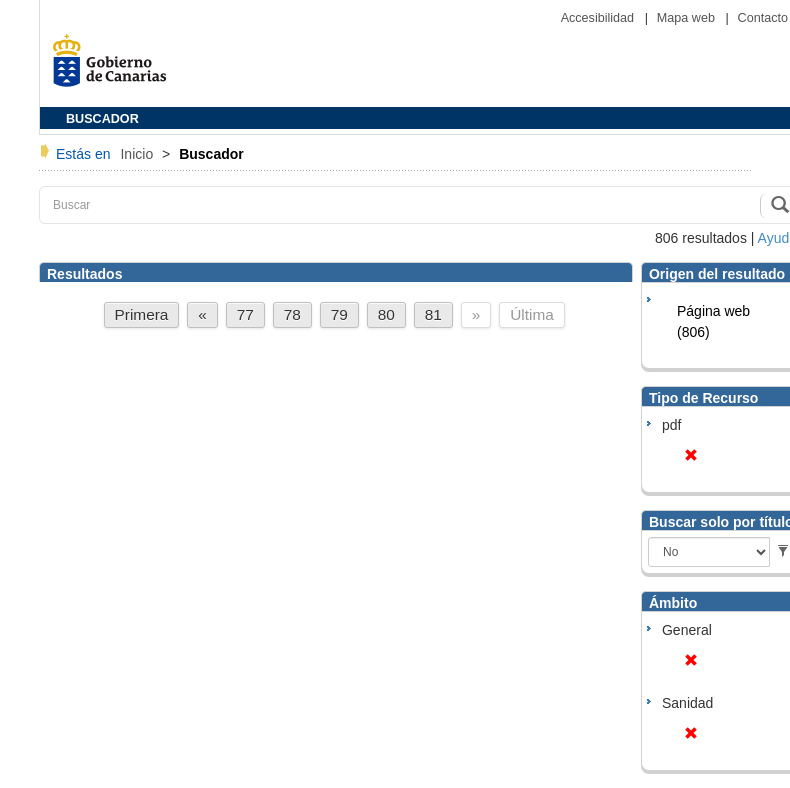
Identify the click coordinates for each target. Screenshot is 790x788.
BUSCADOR (102, 119)
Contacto (763, 18)
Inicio (138, 154)
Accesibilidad (599, 18)
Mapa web (688, 18)
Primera (142, 314)
